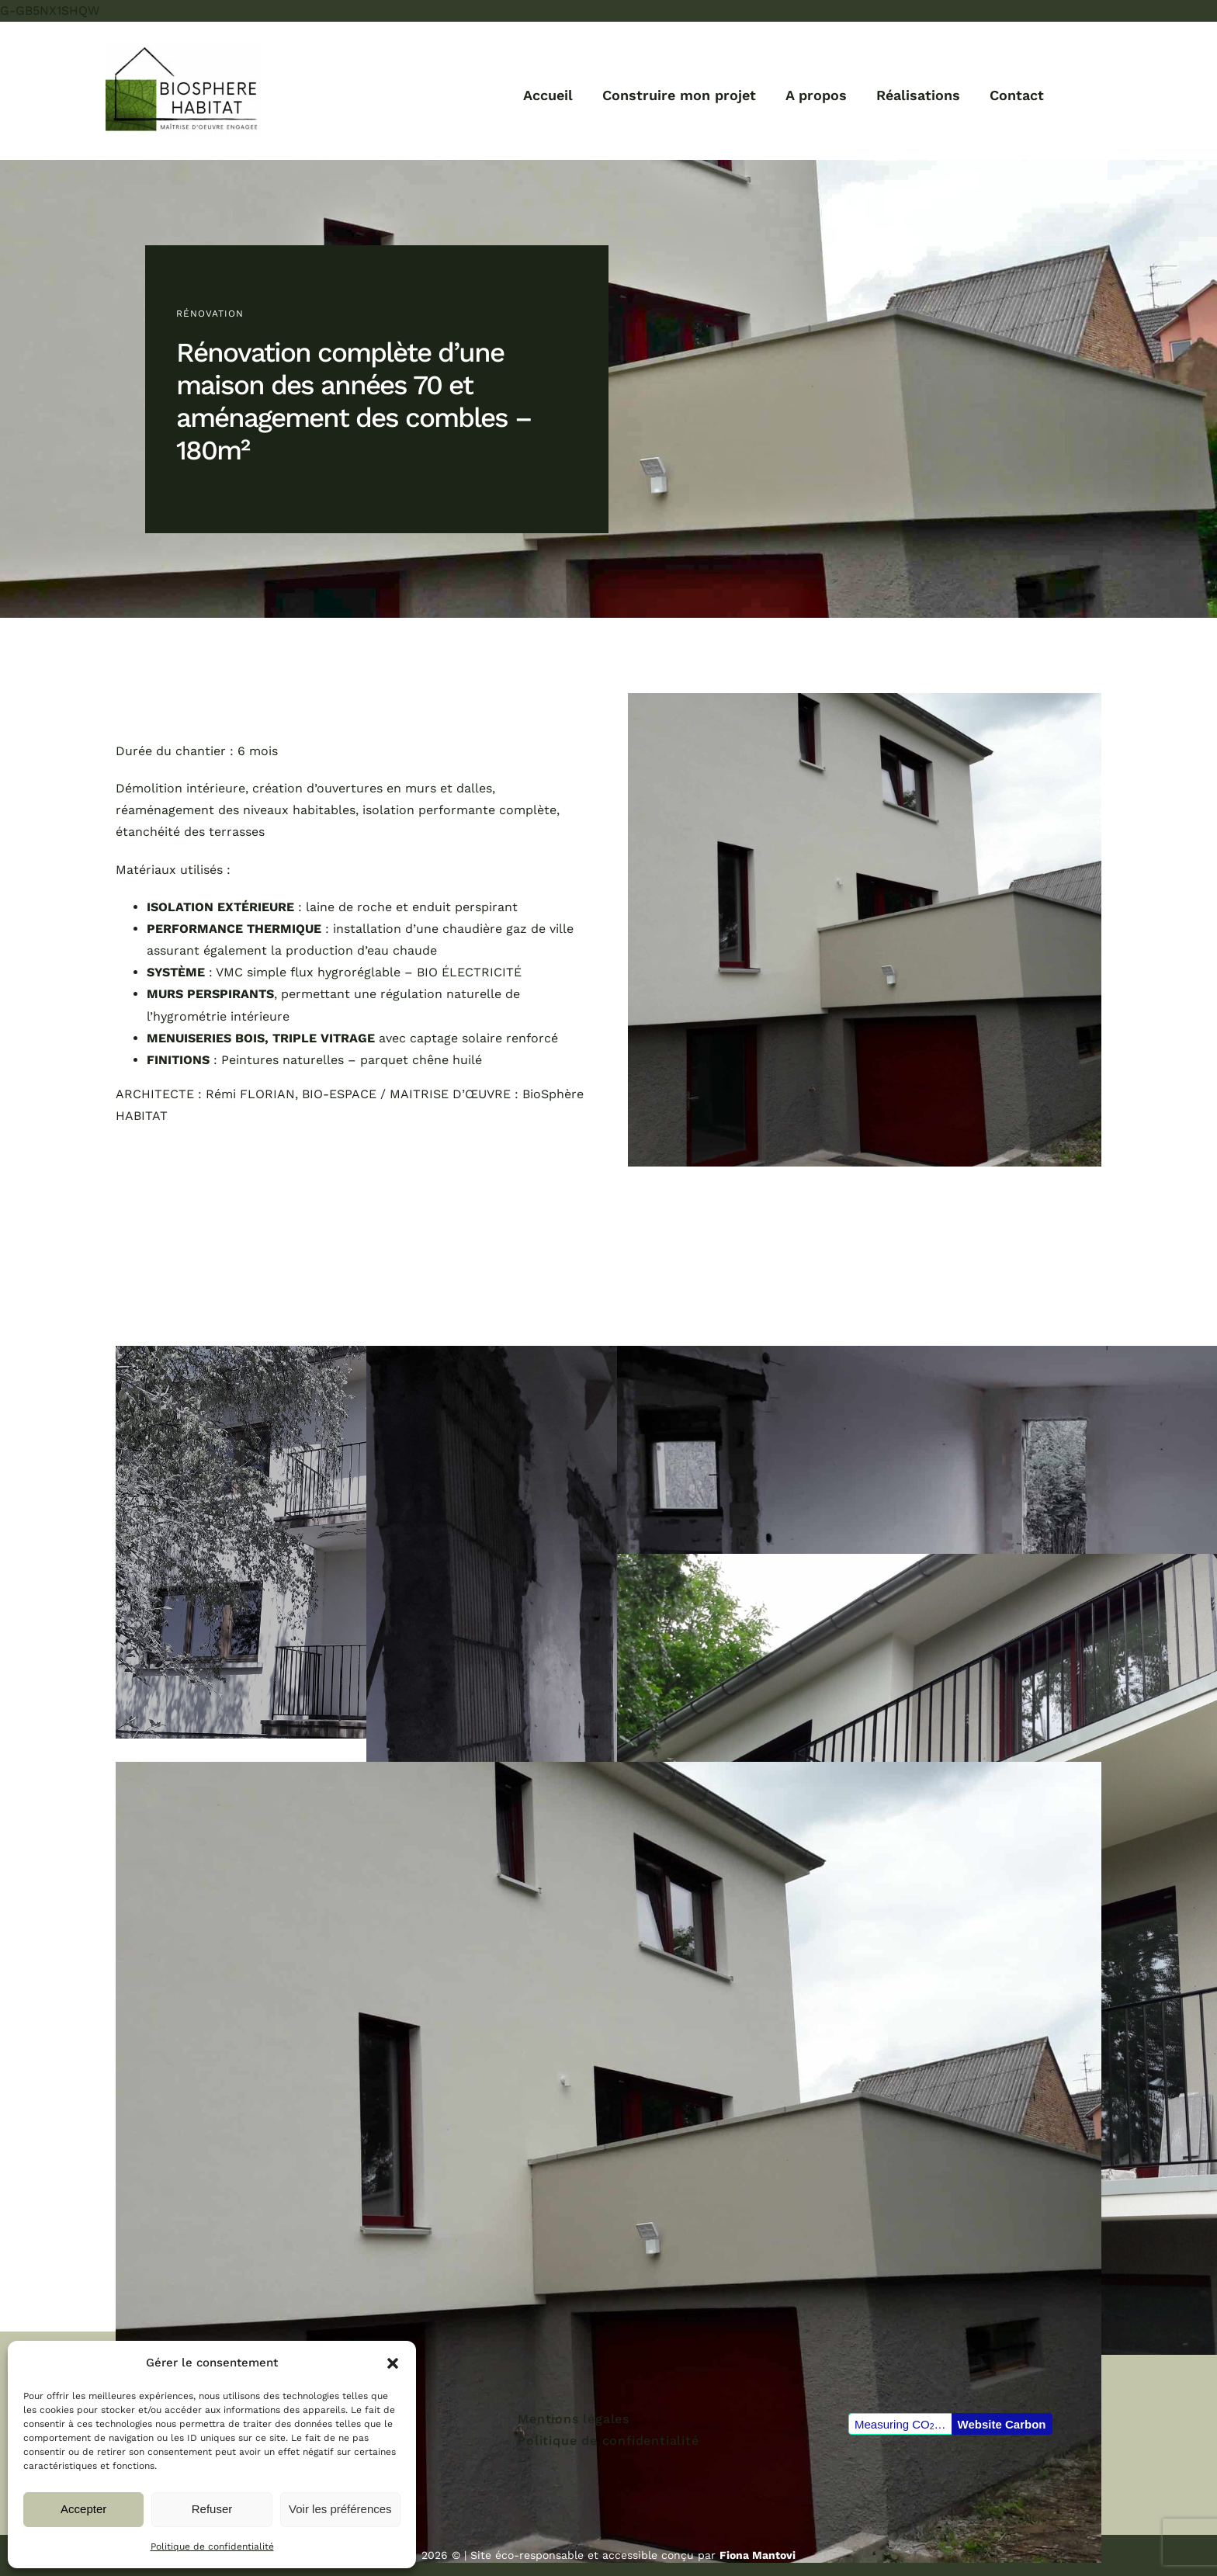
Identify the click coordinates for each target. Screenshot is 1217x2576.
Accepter (83, 2508)
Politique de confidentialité (212, 2546)
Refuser (212, 2508)
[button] (392, 2363)
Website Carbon (1002, 2424)
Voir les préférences (340, 2508)
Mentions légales (573, 2418)
